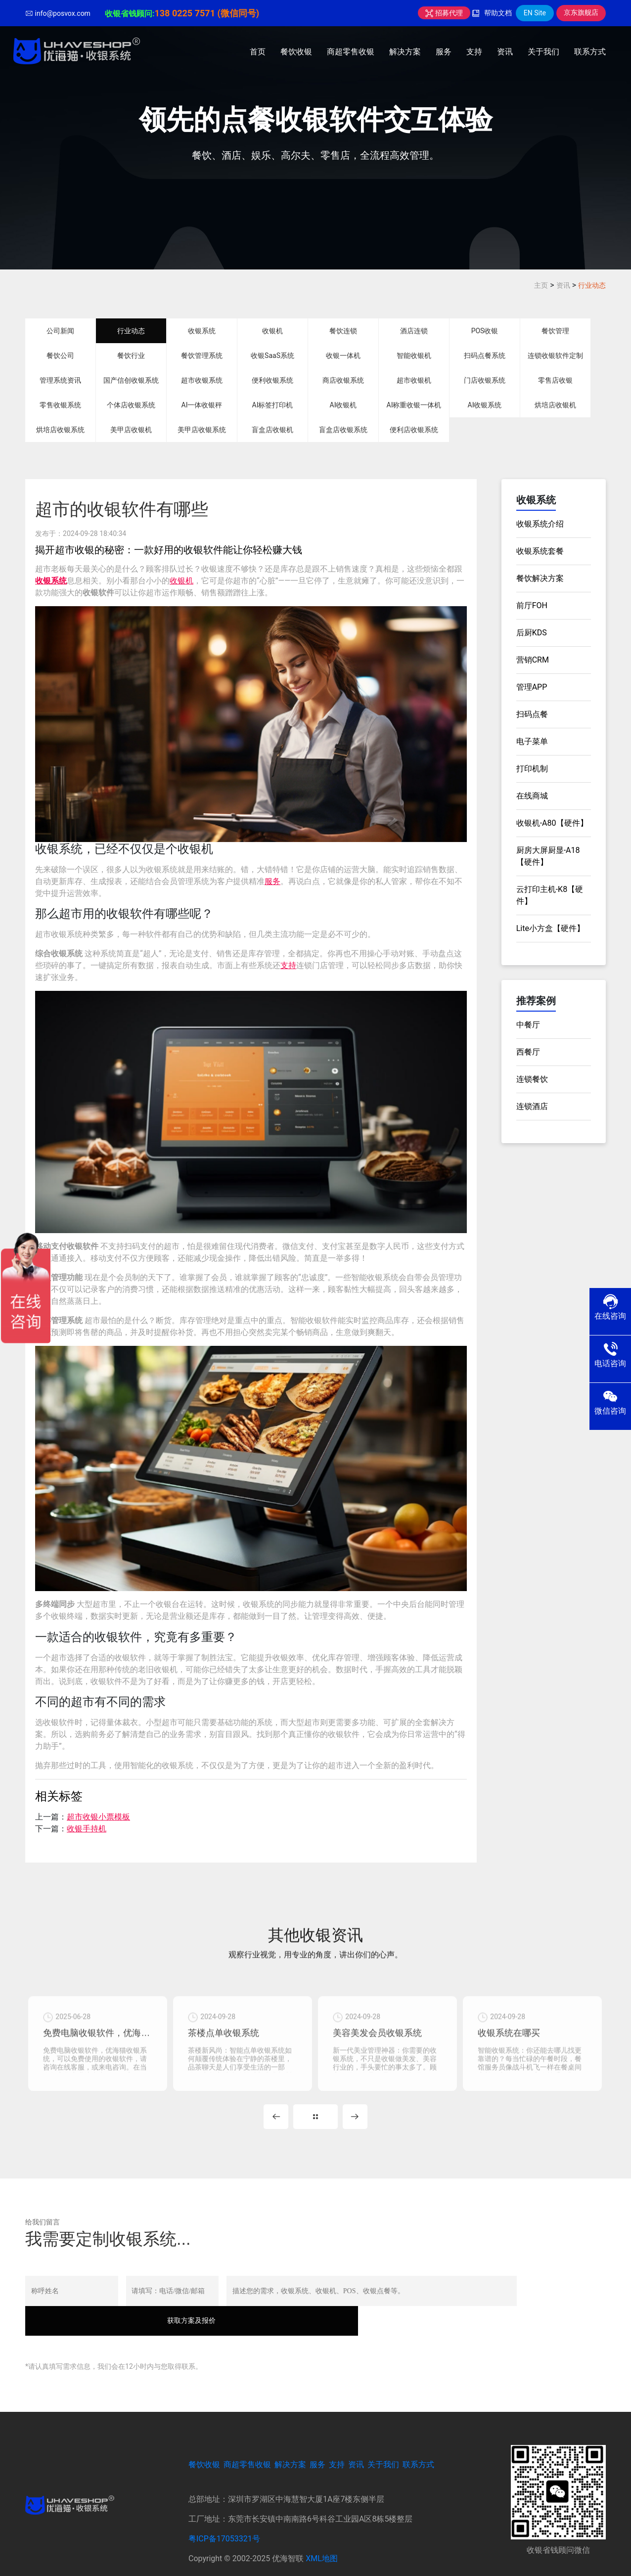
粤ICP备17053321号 (224, 2517)
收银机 (272, 331)
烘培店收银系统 (60, 430)
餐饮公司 (60, 355)
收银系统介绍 (540, 524)
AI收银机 (343, 405)
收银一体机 (343, 355)
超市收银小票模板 (98, 1816)
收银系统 (202, 331)
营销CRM (532, 660)
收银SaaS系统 (272, 355)
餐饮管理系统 (202, 355)
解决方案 (405, 51)
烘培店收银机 (555, 405)
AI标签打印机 (272, 405)
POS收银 (484, 331)
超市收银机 (414, 380)
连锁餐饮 (532, 1079)
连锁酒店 (532, 1106)
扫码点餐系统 (484, 355)
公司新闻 (60, 331)
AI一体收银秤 (202, 405)
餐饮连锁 (343, 331)
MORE (315, 2125)
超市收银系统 (202, 380)
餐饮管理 (555, 331)
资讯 (505, 51)
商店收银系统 (343, 380)
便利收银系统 (272, 380)
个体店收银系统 (131, 405)
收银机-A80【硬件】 (552, 823)
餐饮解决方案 (540, 578)
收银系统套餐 (540, 551)
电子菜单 (532, 741)
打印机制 (532, 768)
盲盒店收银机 (272, 430)
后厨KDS (531, 632)
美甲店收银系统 (202, 430)
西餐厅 (528, 1052)
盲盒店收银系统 (343, 430)
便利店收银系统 (414, 430)
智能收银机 (414, 355)
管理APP (531, 687)
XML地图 (322, 2537)
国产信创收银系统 (131, 380)
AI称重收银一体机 (414, 405)
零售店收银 (555, 380)
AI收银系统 (485, 405)
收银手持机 (86, 1828)
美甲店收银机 (131, 430)
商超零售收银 (350, 51)
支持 (474, 51)
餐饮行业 (131, 355)
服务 (443, 51)
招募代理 (443, 13)
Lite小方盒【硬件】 (550, 928)
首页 (258, 51)
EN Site (535, 13)
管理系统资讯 (60, 380)
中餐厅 (528, 1024)
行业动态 (592, 285)
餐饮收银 (296, 51)
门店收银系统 (484, 380)
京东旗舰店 (581, 12)
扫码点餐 (532, 714)
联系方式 (590, 51)
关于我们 (543, 51)
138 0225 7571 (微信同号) (206, 13)
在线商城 (532, 795)
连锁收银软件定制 (555, 355)
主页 (541, 285)
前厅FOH (531, 605)
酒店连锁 (414, 331)
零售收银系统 (60, 405)
